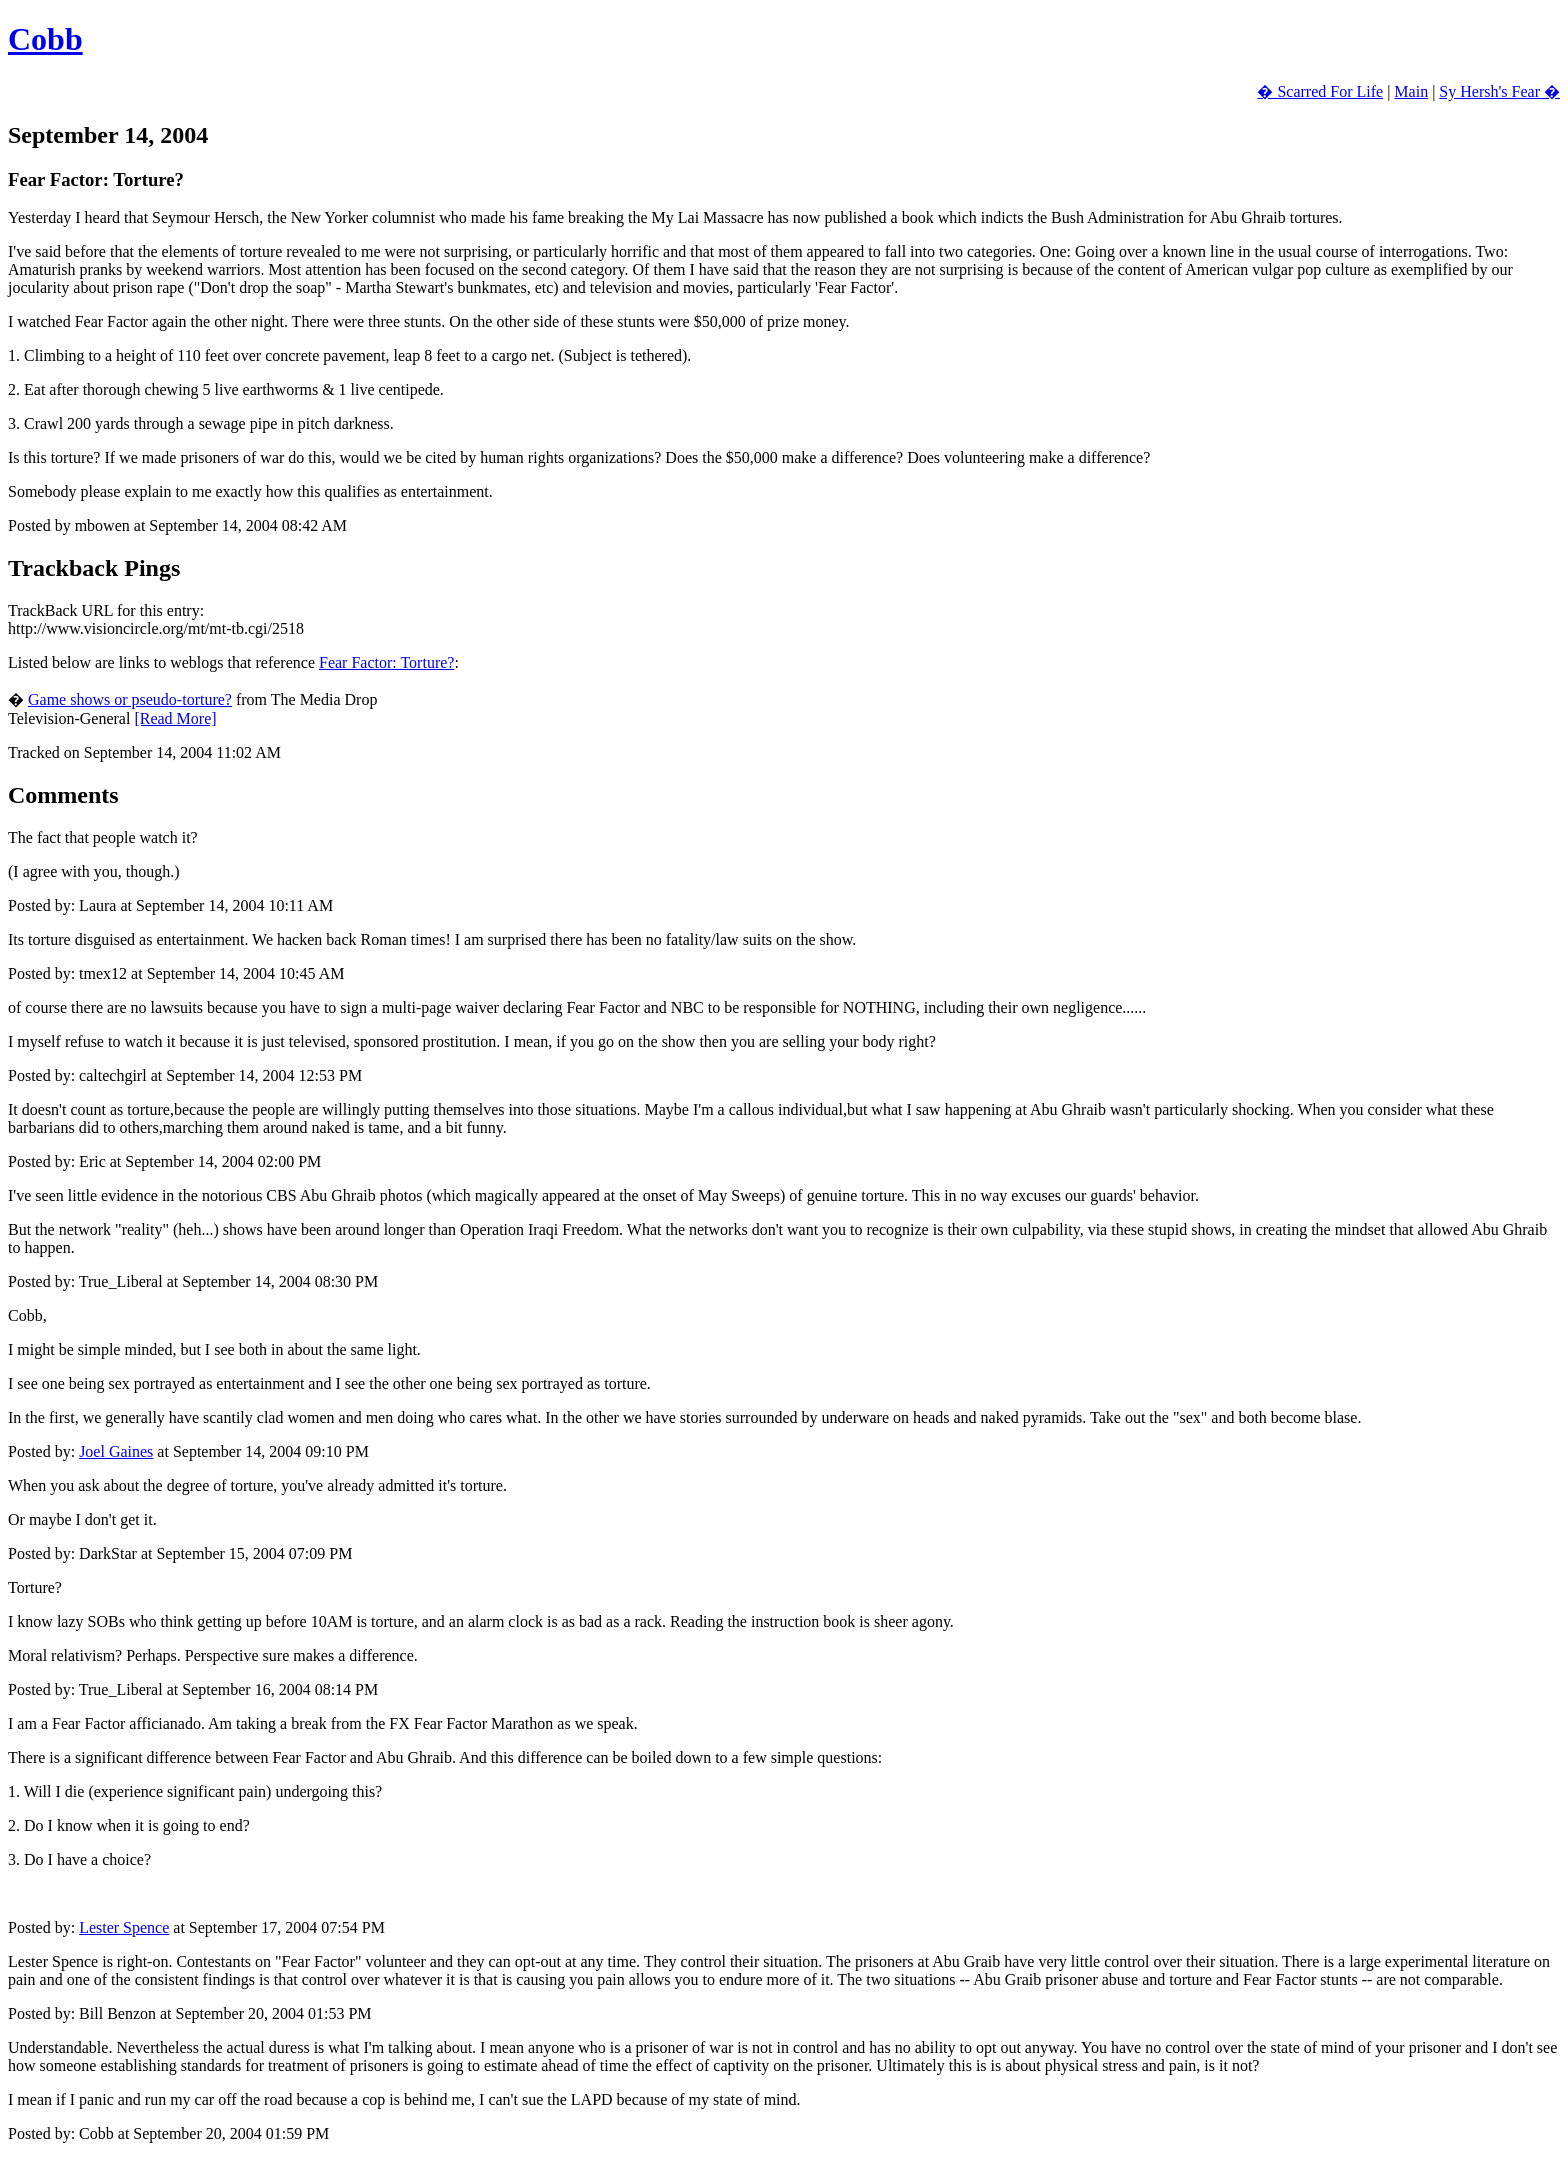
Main (1411, 91)
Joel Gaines (116, 1451)
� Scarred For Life (1320, 91)
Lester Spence (124, 1927)
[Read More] (175, 718)
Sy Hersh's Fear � (1499, 91)
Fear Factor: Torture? (386, 662)
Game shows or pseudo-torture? (130, 699)
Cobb (45, 39)
